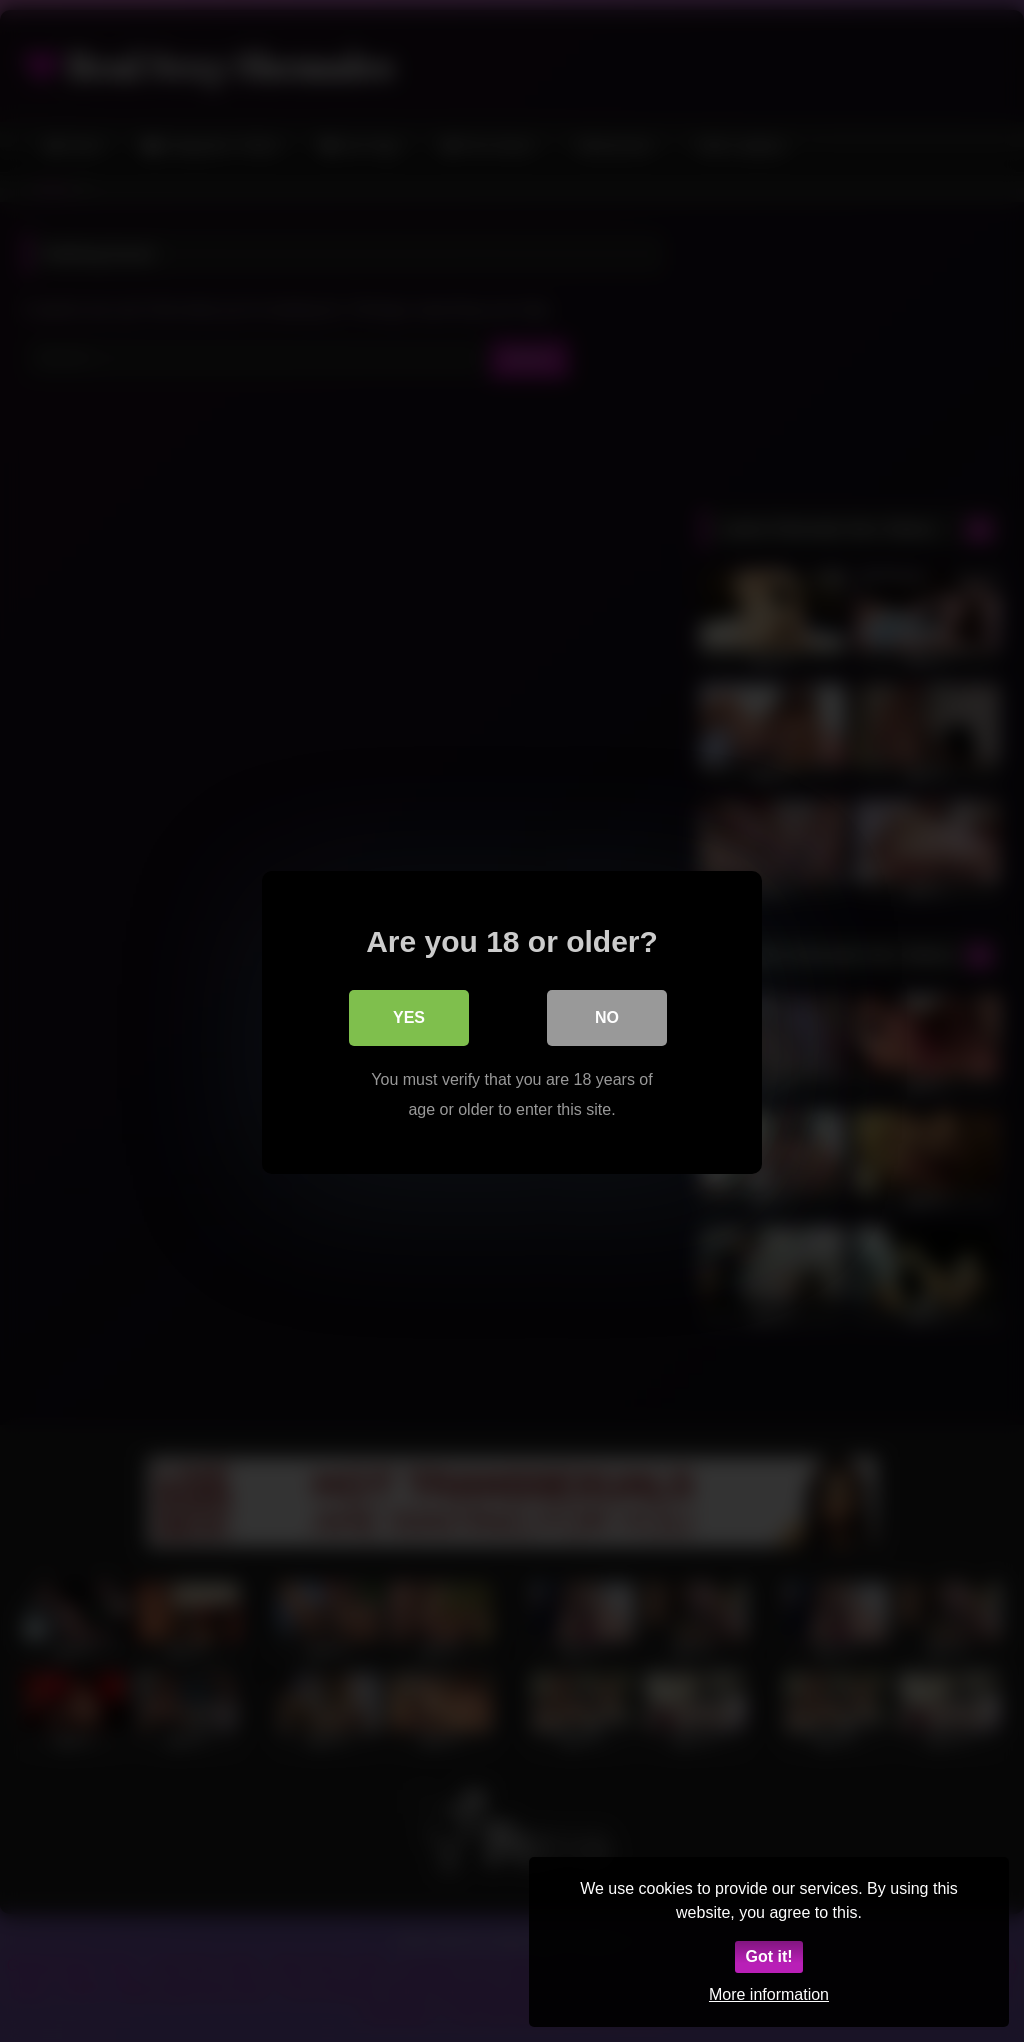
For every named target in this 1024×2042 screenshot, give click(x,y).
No (607, 1015)
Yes (409, 1015)
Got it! (768, 1956)
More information (769, 1994)
